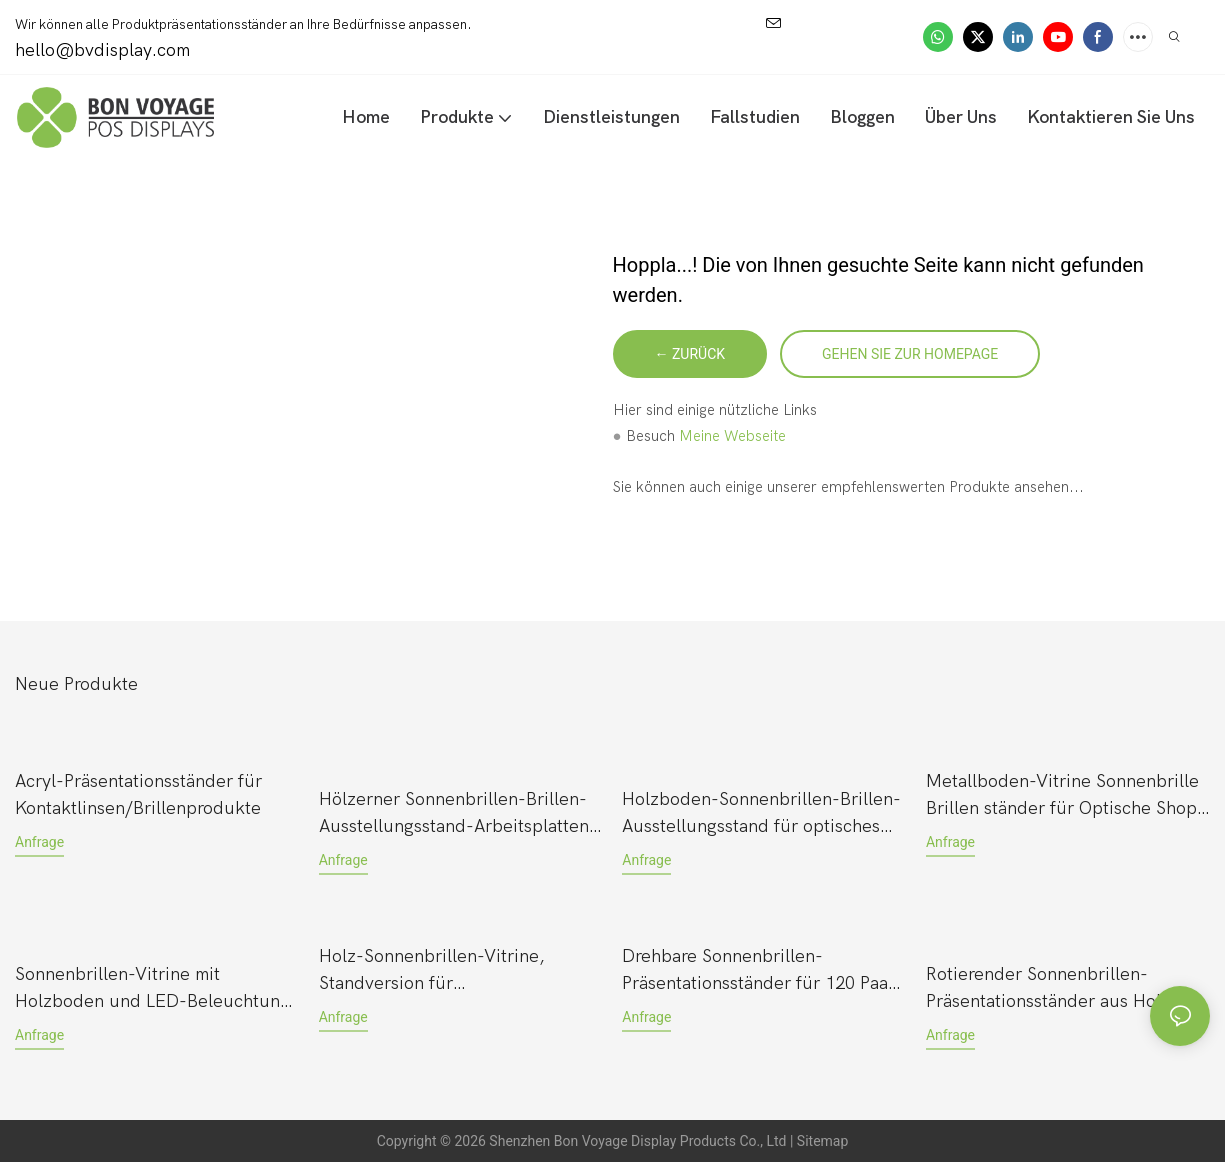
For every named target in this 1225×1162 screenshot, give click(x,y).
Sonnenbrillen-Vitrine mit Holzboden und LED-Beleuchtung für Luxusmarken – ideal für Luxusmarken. (152, 989)
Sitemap (822, 1141)
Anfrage (39, 842)
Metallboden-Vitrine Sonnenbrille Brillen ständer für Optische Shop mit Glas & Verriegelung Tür (1062, 796)
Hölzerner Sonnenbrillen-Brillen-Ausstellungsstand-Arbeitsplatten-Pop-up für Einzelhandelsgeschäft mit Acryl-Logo (458, 814)
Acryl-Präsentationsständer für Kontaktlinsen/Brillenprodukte (138, 795)
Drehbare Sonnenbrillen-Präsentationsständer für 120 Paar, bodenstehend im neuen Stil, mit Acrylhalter (761, 971)
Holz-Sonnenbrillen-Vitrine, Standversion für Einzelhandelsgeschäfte (432, 971)
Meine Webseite (732, 436)
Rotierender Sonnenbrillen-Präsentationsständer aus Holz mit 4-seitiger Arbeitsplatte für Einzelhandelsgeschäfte (1063, 989)
